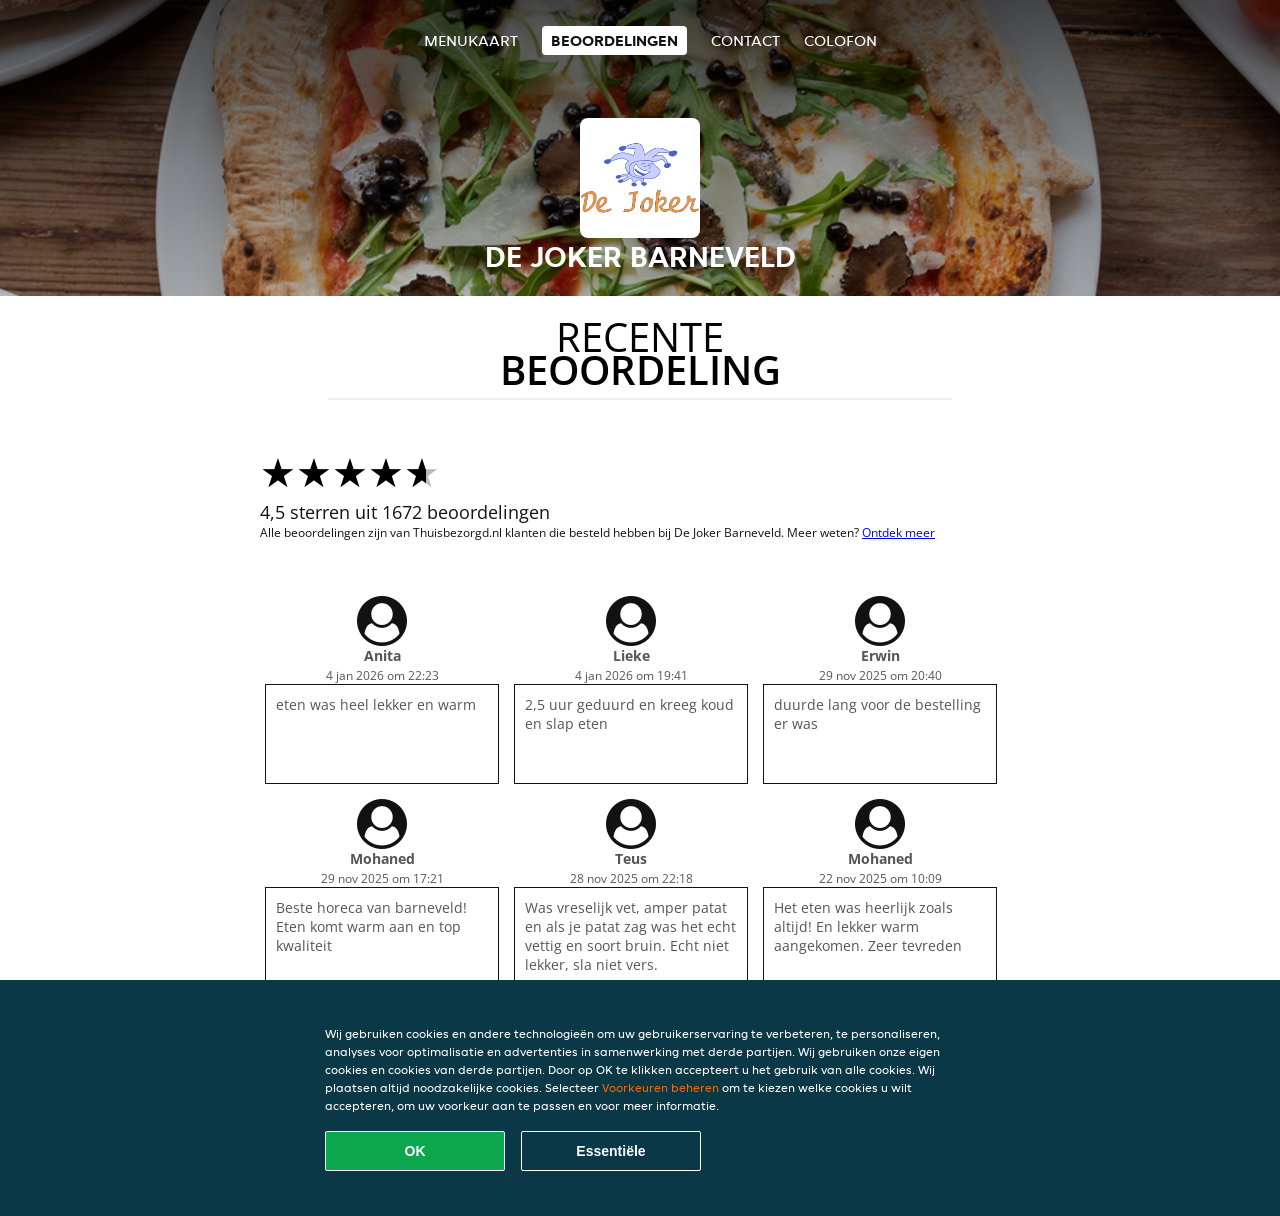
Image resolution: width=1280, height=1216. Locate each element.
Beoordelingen (614, 40)
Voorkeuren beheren (660, 1087)
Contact (745, 40)
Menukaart (471, 40)
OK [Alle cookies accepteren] (415, 1151)
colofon (840, 40)
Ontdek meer (898, 532)
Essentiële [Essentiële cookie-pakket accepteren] (610, 1151)
